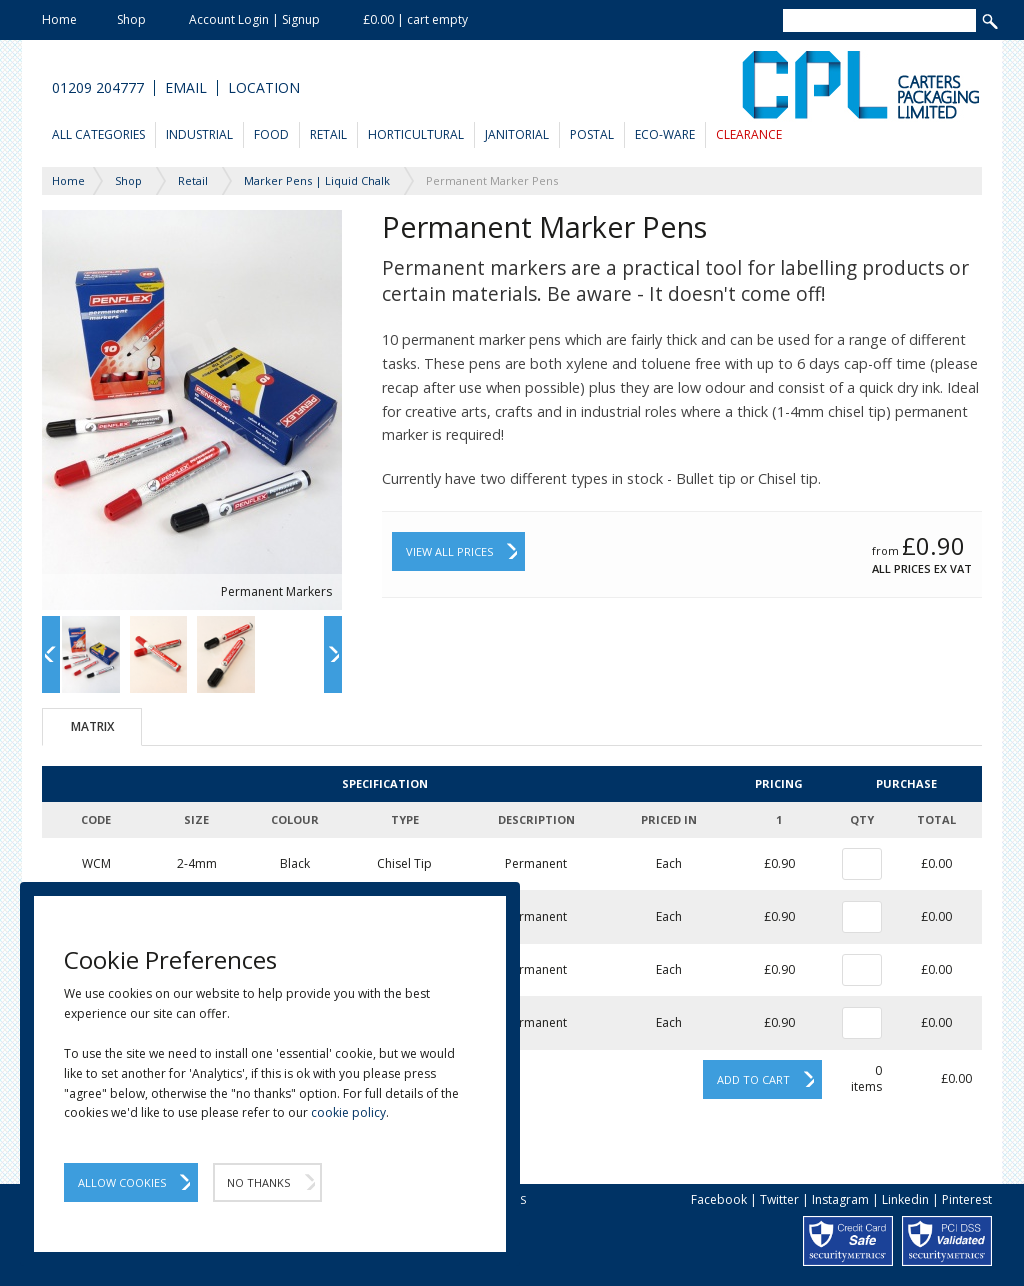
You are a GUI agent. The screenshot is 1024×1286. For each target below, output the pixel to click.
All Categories (98, 134)
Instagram (840, 1199)
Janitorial (517, 134)
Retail (328, 134)
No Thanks (258, 1182)
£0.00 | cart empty (415, 19)
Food (271, 134)
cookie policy (348, 1112)
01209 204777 (98, 88)
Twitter (779, 1199)
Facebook (719, 1199)
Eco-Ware (665, 134)
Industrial (199, 134)
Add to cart (753, 1079)
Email (186, 88)
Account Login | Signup (254, 19)
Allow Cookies (122, 1182)
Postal (592, 134)
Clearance (749, 134)
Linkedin (905, 1199)
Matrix (92, 726)
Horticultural (416, 134)
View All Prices (449, 551)
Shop (131, 19)
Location (264, 88)
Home (59, 19)
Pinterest (967, 1199)
